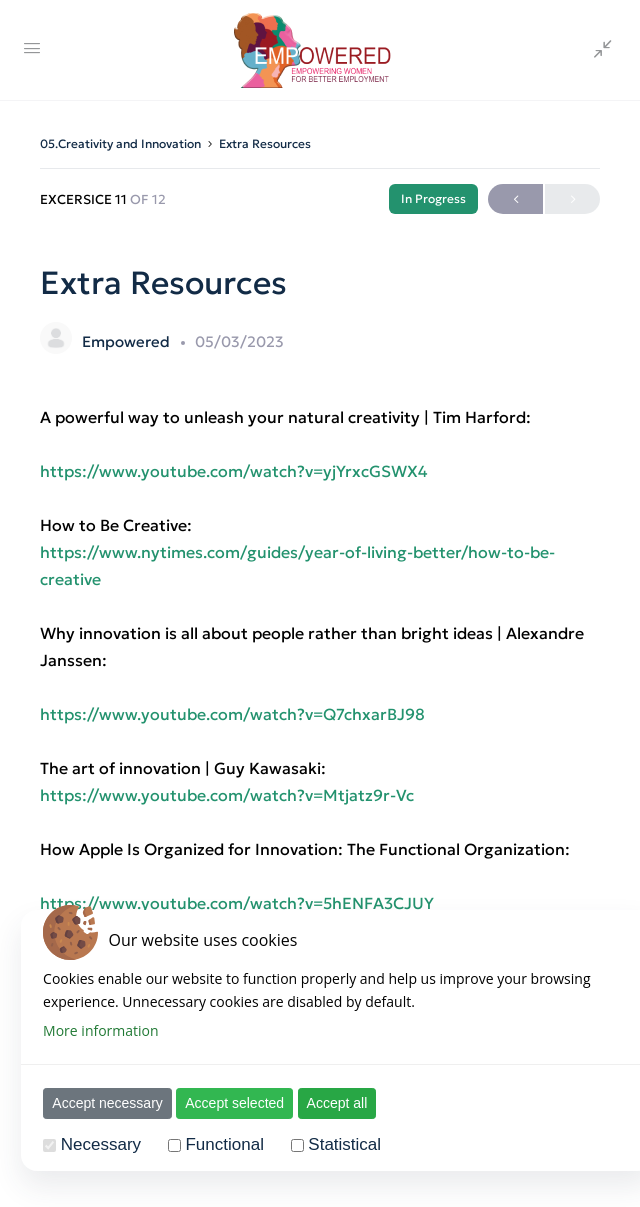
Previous (515, 199)
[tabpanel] (320, 728)
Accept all (335, 1103)
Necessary (99, 1144)
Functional (223, 1144)
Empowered (128, 341)
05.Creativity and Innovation (120, 143)
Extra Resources (265, 143)
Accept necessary (106, 1103)
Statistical (343, 1144)
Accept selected (233, 1103)
